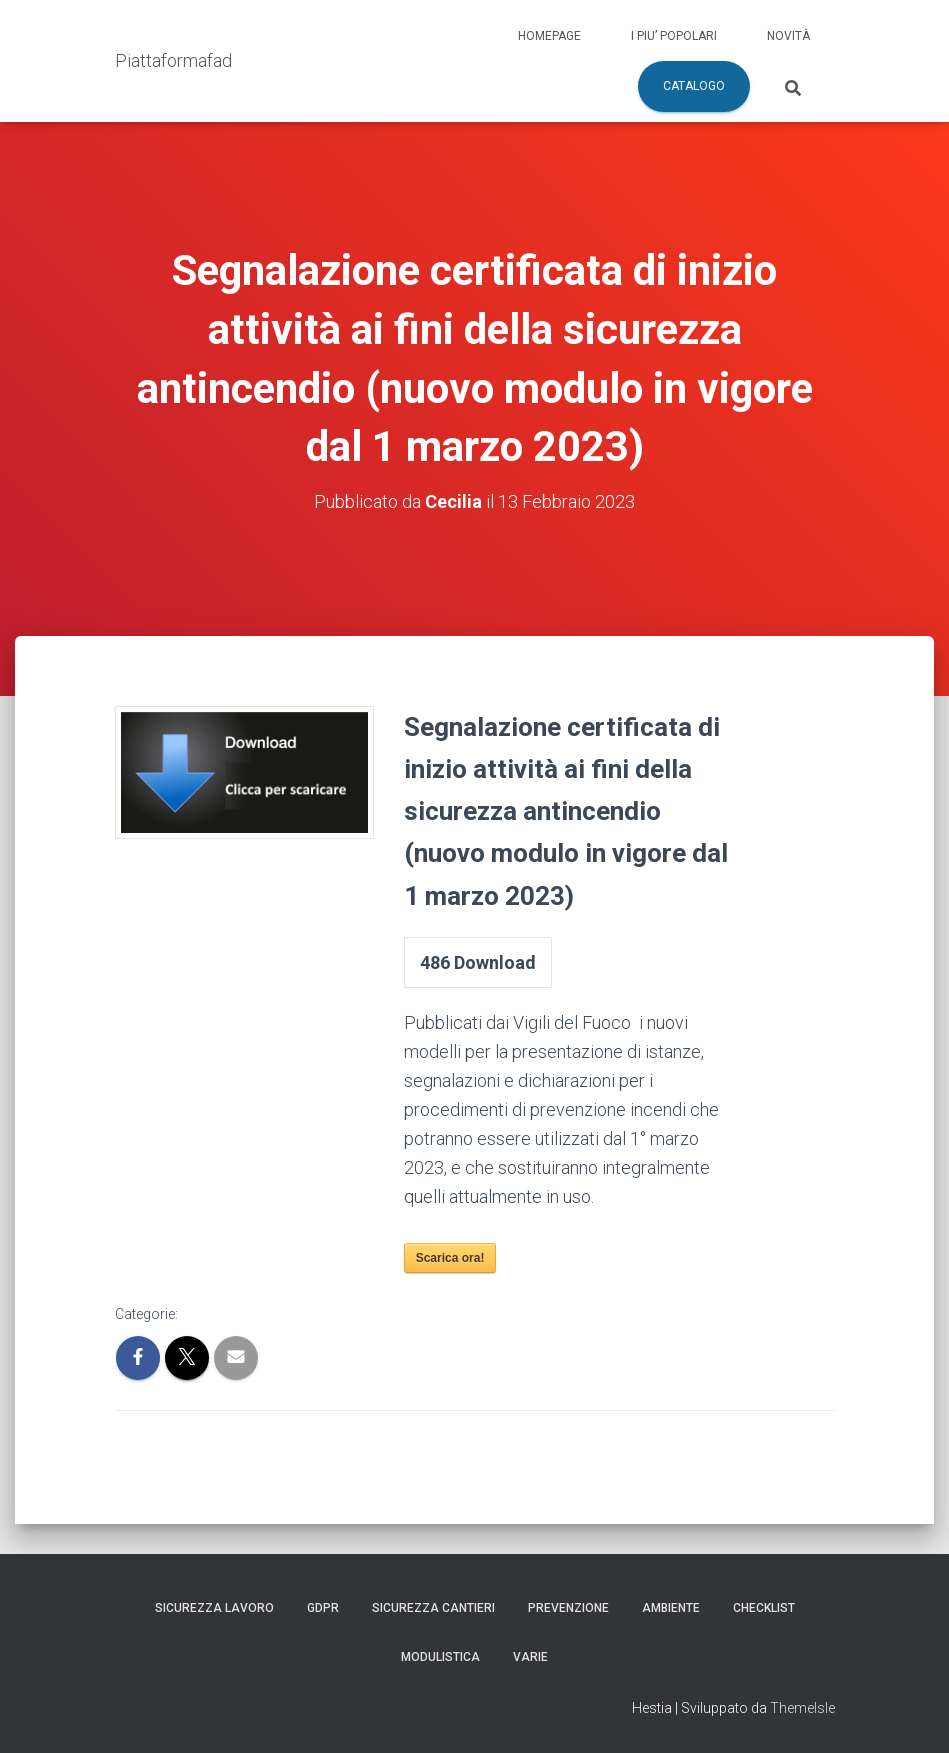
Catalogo (694, 86)
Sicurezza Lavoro (214, 1608)
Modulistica (440, 1657)
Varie (530, 1657)
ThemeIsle (802, 1708)
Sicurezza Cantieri (433, 1608)
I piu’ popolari (674, 36)
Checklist (764, 1608)
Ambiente (671, 1608)
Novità (788, 36)
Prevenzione (568, 1608)
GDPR (323, 1608)
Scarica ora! (450, 1258)
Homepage (549, 36)
